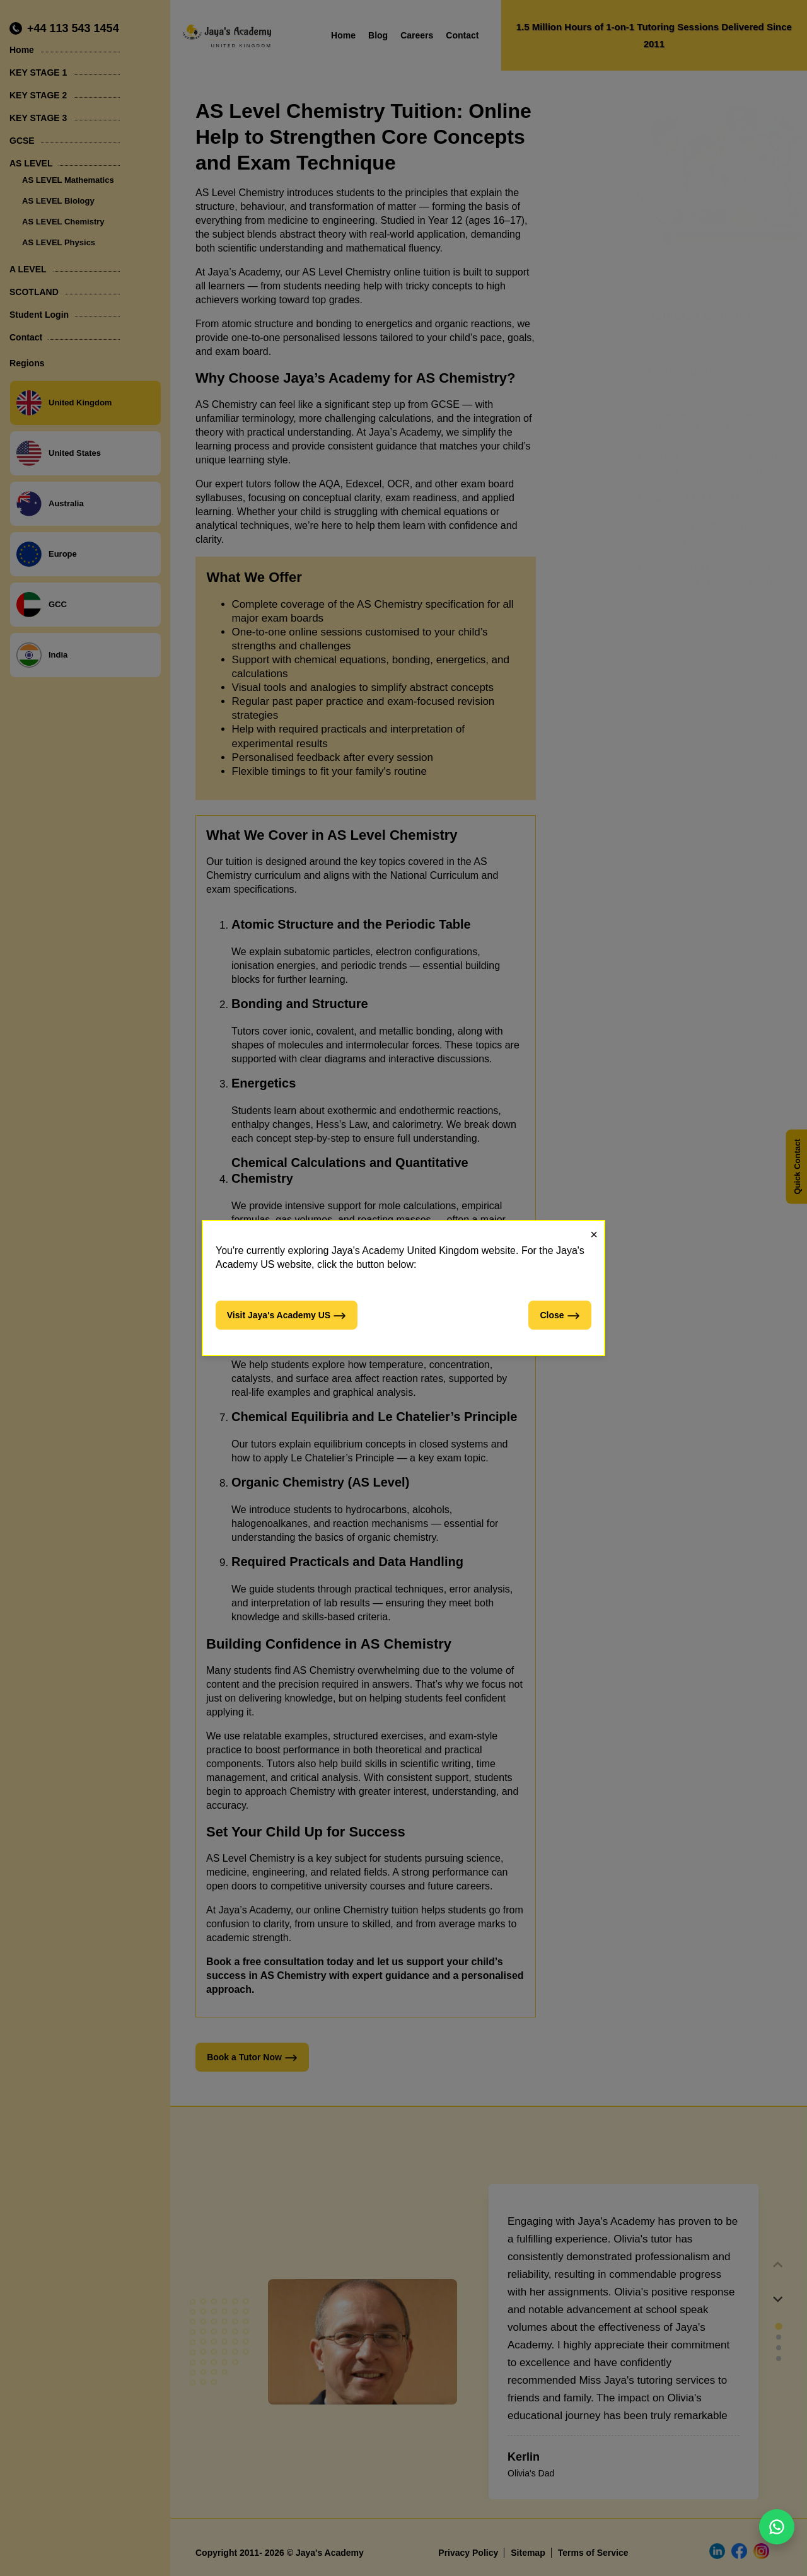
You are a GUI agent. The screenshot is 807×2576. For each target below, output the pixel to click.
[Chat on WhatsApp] (776, 2526)
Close (560, 1315)
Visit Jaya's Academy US (287, 1315)
